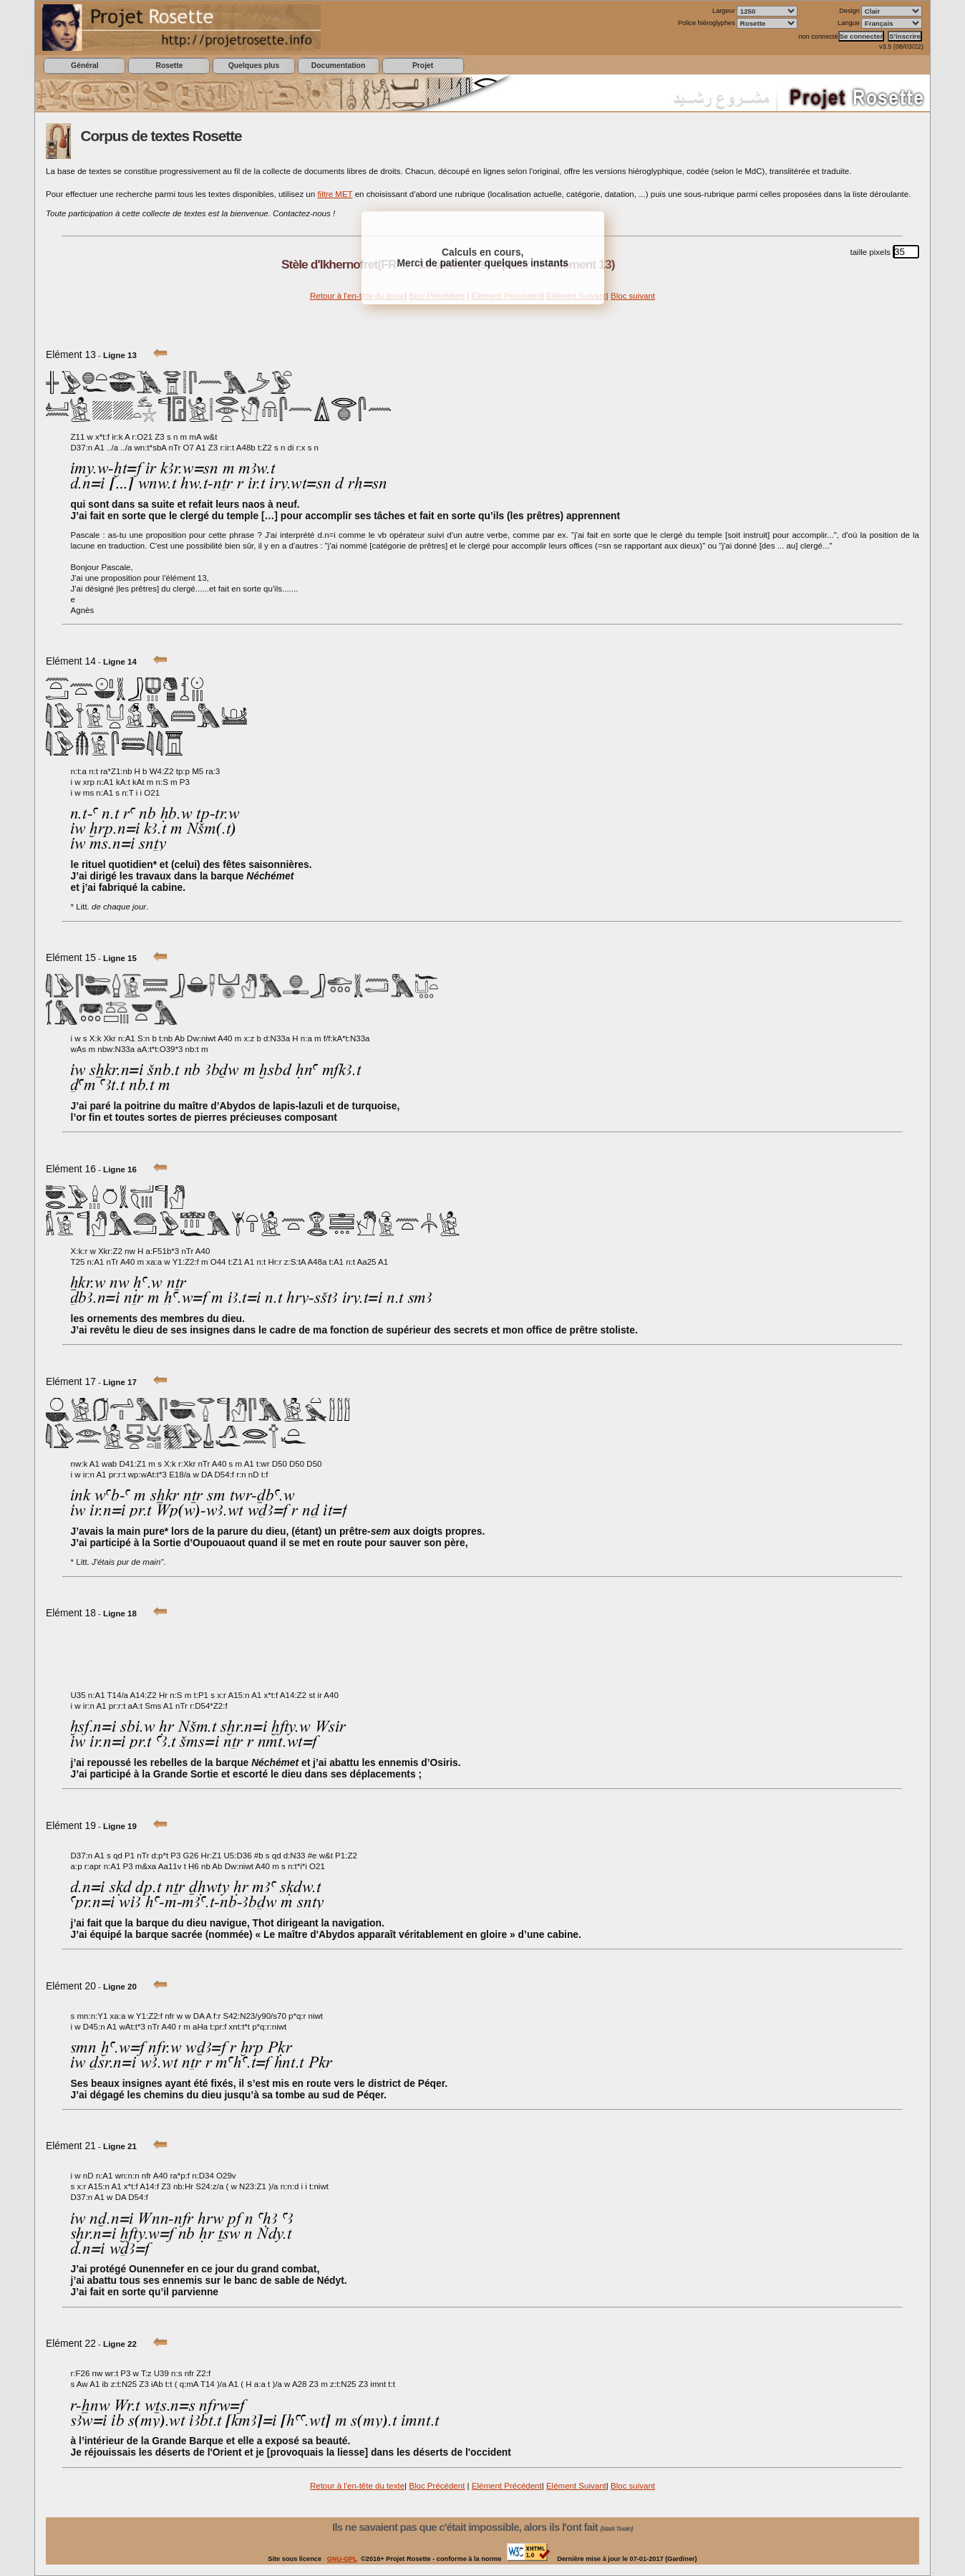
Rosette (169, 65)
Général (85, 65)
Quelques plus (253, 65)
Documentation (338, 65)
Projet (422, 65)
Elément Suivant (576, 2485)
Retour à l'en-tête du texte (357, 295)
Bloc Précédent (437, 2485)
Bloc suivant (633, 295)
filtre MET (334, 194)
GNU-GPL (342, 2558)
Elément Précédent (507, 2485)
